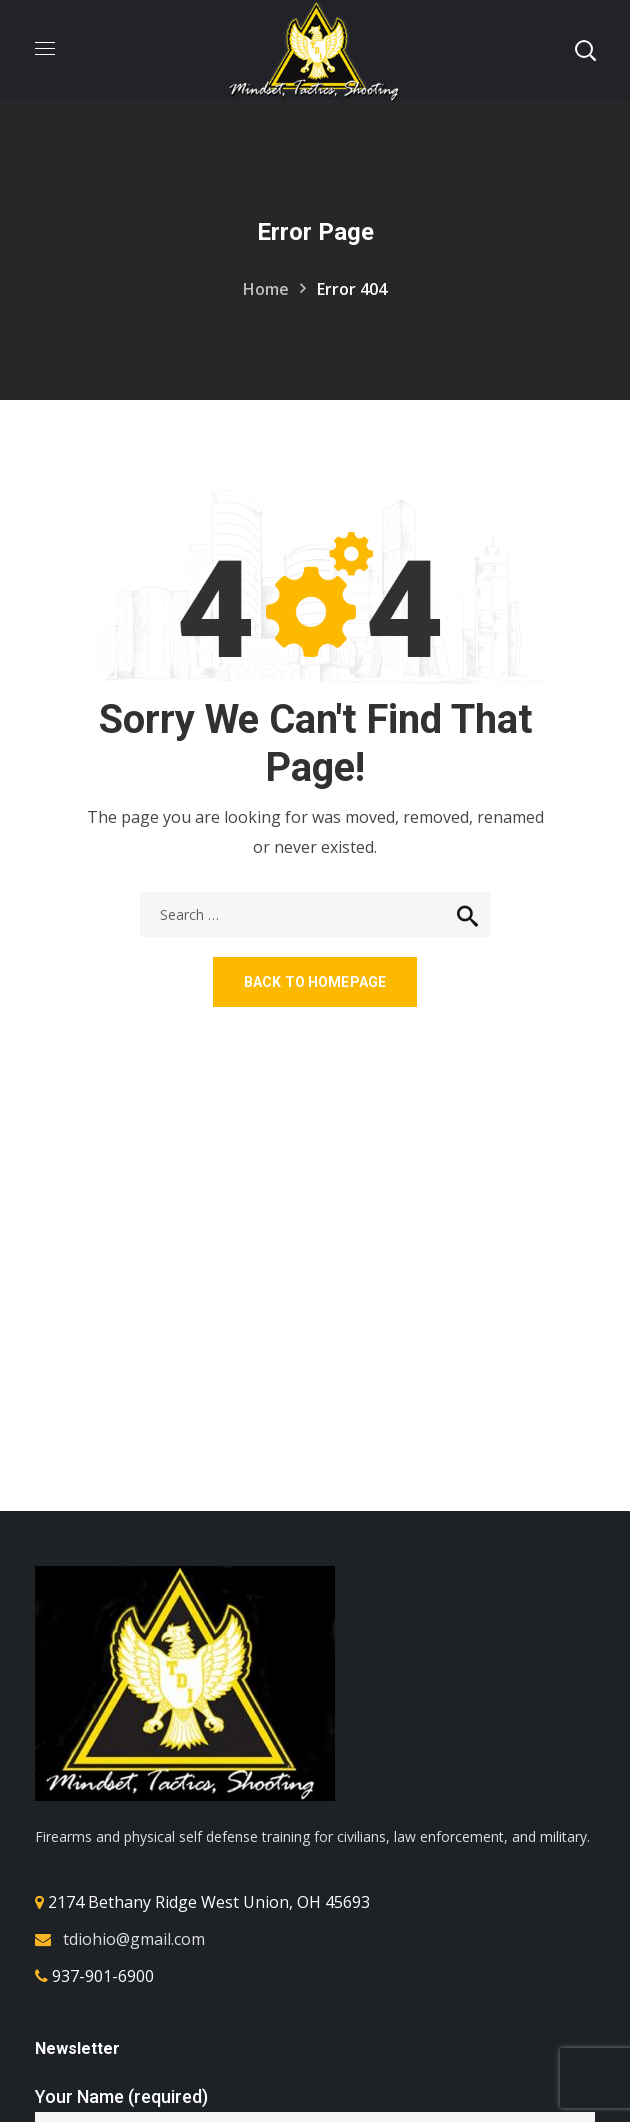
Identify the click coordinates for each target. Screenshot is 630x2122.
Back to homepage (315, 982)
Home (266, 289)
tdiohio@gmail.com (134, 1939)
